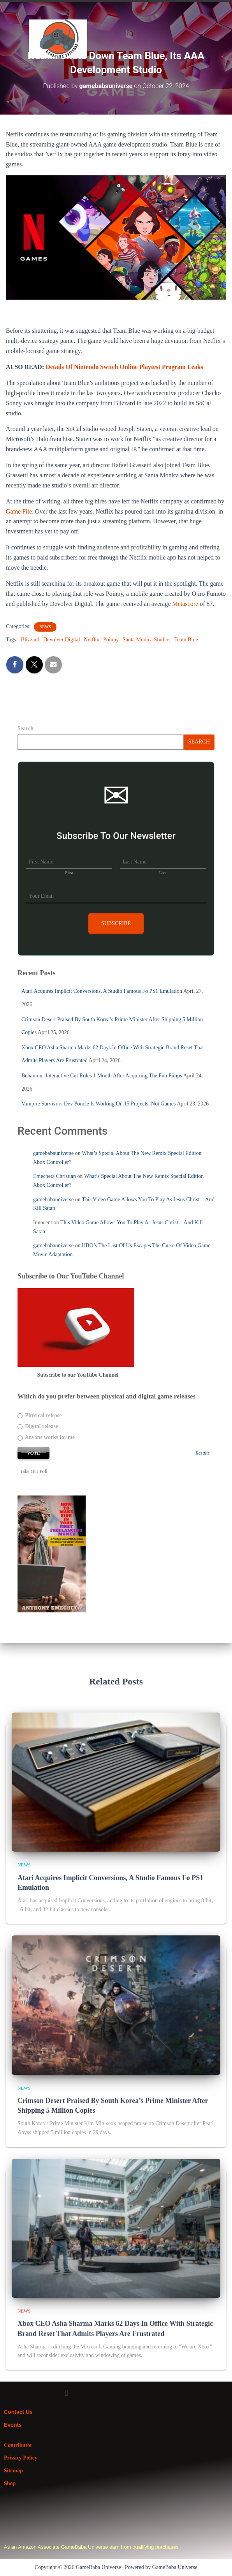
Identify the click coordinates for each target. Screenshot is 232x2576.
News (45, 627)
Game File (19, 511)
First (69, 872)
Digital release (38, 1426)
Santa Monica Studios (146, 640)
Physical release (40, 1415)
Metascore (185, 603)
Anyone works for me (46, 1437)
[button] (223, 26)
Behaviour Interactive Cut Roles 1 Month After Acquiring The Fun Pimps (101, 1076)
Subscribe (116, 923)
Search (25, 728)
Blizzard (30, 640)
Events (13, 2425)
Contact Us (18, 2412)
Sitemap (13, 2471)
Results (202, 1453)
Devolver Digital (61, 640)
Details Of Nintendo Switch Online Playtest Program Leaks (124, 367)
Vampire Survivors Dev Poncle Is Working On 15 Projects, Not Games (98, 1104)
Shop (10, 2483)
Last (163, 872)
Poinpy (111, 640)
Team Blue (186, 640)
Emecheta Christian (54, 1176)
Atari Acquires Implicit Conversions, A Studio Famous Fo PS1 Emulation (101, 991)
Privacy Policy (20, 2458)
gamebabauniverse (53, 1153)
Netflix (92, 640)
